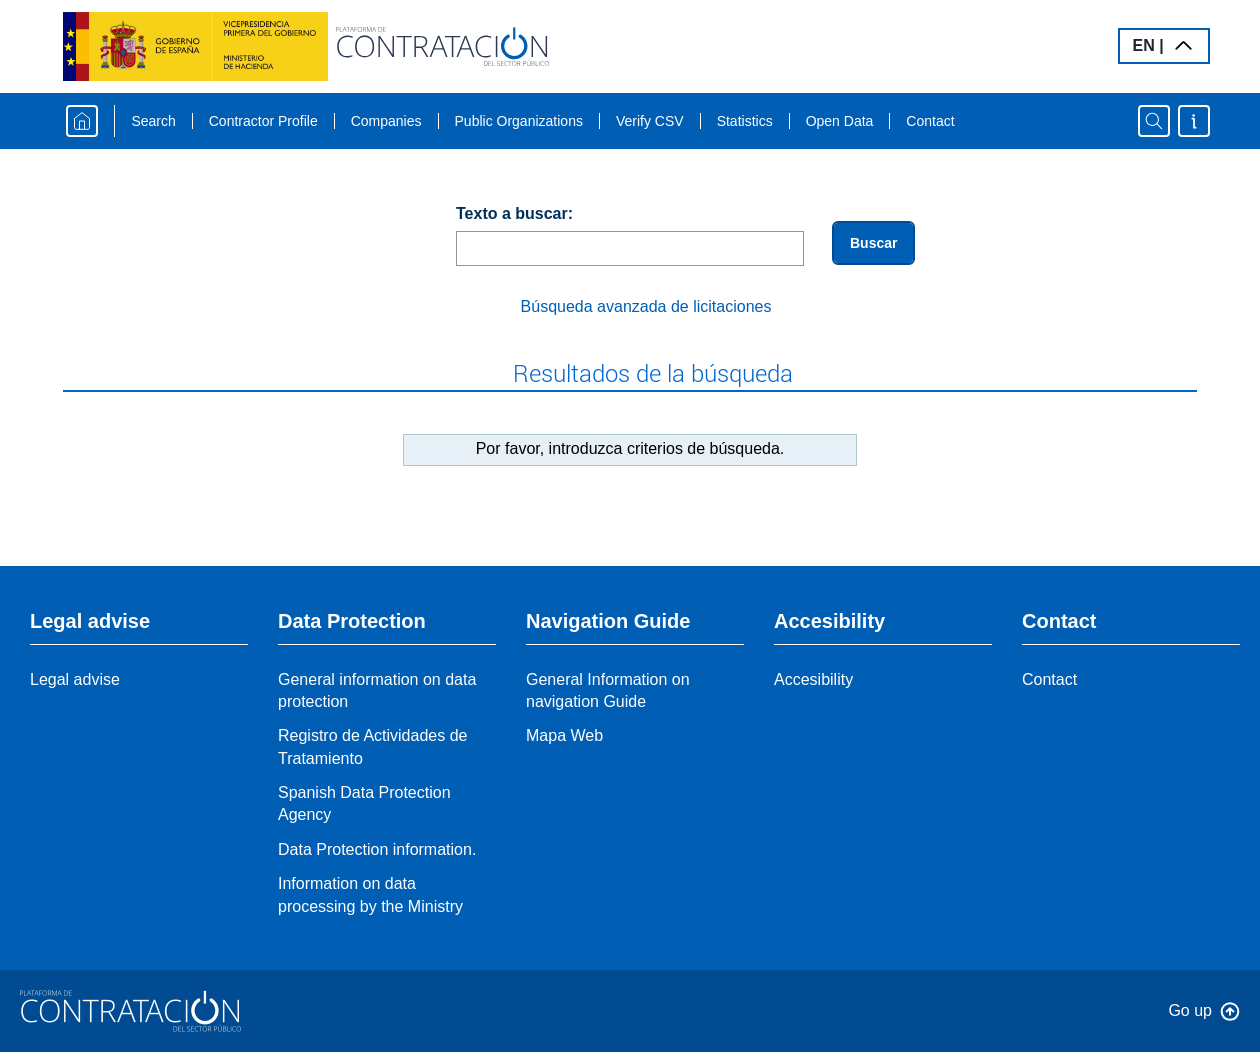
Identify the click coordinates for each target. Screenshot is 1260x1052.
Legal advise (75, 679)
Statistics (745, 121)
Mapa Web (564, 735)
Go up (1190, 1010)
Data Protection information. (377, 849)
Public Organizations (519, 121)
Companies (386, 121)
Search (153, 121)
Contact (930, 121)
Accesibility (813, 679)
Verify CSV (650, 121)
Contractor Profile (263, 121)
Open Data (840, 121)
